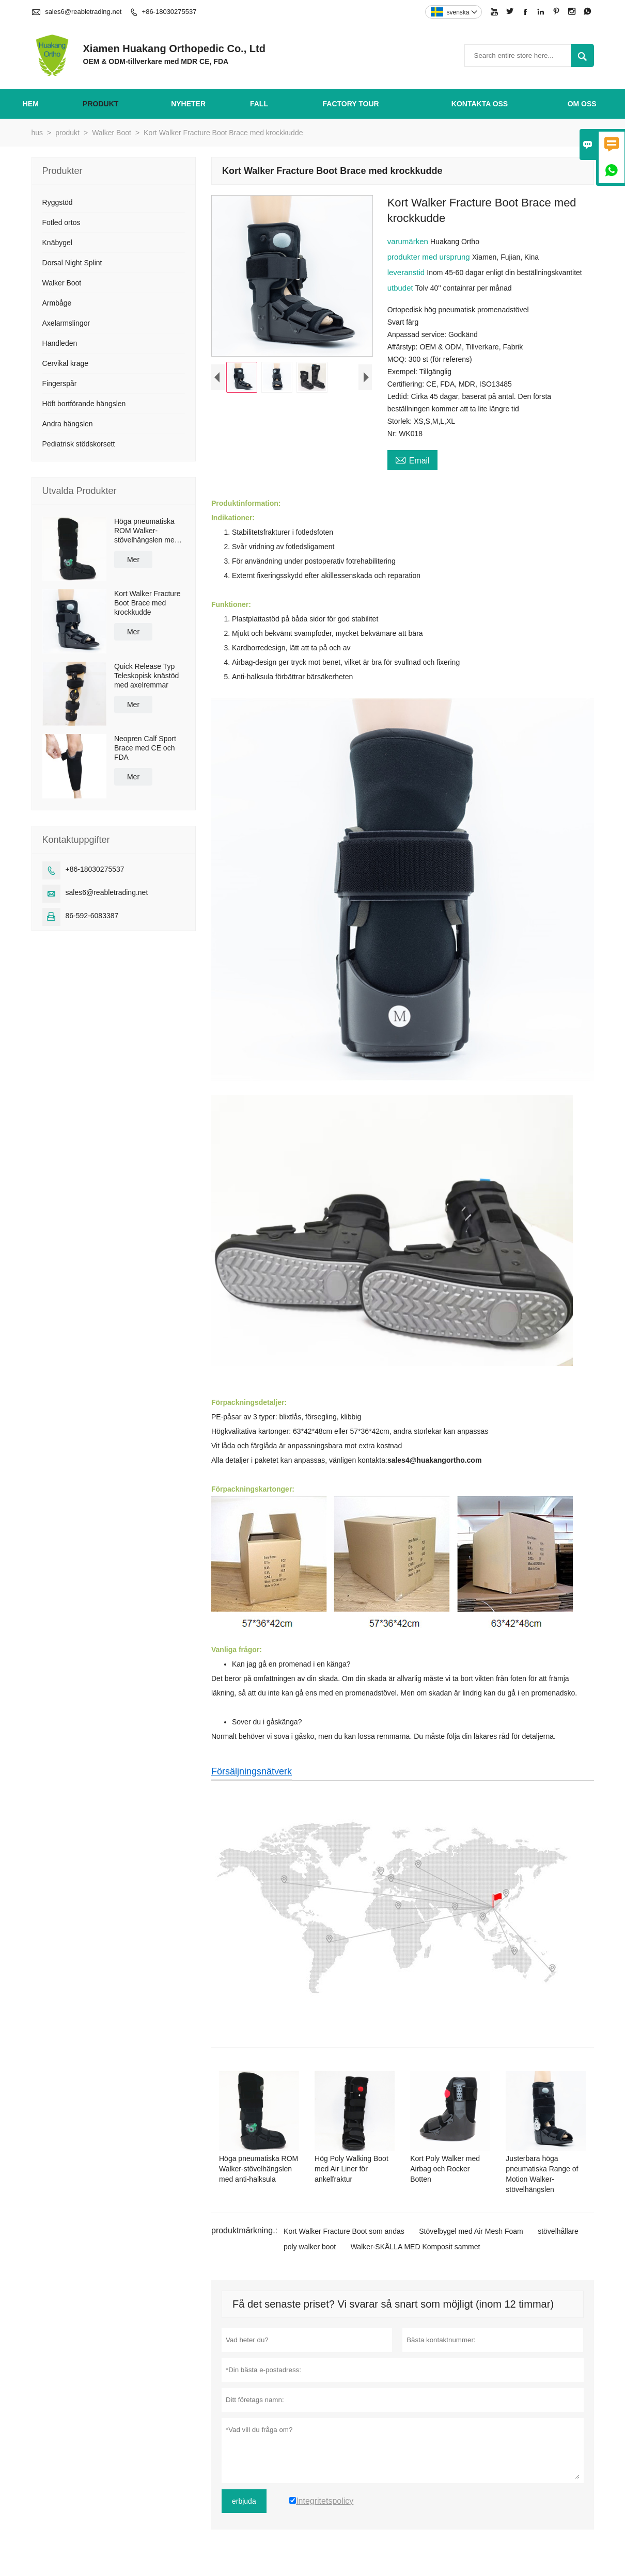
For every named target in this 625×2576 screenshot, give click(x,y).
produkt (100, 104)
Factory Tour (351, 104)
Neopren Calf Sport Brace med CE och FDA (145, 747)
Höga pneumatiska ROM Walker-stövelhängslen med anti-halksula (146, 531)
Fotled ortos (61, 222)
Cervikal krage (65, 363)
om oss (582, 104)
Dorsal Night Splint (72, 263)
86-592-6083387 (92, 915)
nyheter (188, 104)
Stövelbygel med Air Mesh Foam (471, 2231)
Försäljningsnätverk (251, 1771)
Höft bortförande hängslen (84, 403)
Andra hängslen (67, 424)
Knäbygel (57, 242)
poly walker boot (310, 2247)
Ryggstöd (57, 202)
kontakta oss (479, 104)
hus (37, 133)
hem (31, 104)
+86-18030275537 (169, 11)
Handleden (59, 343)
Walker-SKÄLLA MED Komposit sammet (415, 2247)
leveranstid (407, 272)
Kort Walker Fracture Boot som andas (344, 2231)
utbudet (401, 287)
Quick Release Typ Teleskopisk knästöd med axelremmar (146, 675)
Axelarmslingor (66, 323)
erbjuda (244, 2501)
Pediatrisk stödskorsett (78, 444)
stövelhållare (558, 2231)
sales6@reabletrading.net (83, 11)
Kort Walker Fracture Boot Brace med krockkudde (147, 602)
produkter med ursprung (429, 256)
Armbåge (57, 303)
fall (259, 104)
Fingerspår (59, 383)
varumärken (408, 241)
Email (412, 459)
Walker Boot (111, 133)
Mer (133, 559)
